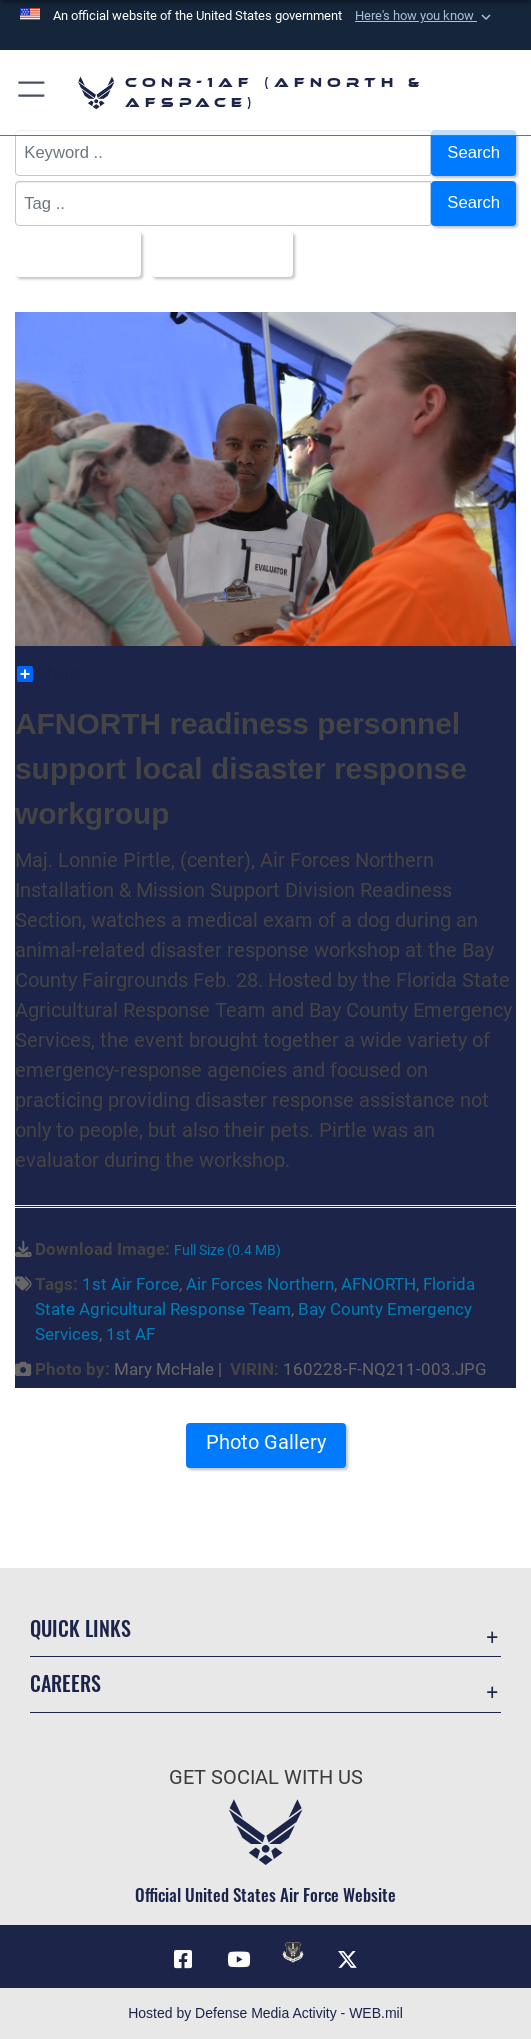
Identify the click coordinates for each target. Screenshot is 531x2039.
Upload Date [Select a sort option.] (215, 253)
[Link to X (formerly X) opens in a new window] (348, 1960)
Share (48, 674)
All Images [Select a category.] (72, 253)
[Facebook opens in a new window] (183, 1960)
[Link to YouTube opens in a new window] (238, 1960)
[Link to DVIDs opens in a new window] (293, 1952)
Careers (65, 1683)
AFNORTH (378, 1284)
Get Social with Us (266, 1777)
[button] (425, 16)
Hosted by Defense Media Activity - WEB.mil (265, 2013)
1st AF (130, 1334)
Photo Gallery (266, 1442)
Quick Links (80, 1628)
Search (473, 152)
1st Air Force (130, 1284)
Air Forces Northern (260, 1284)
